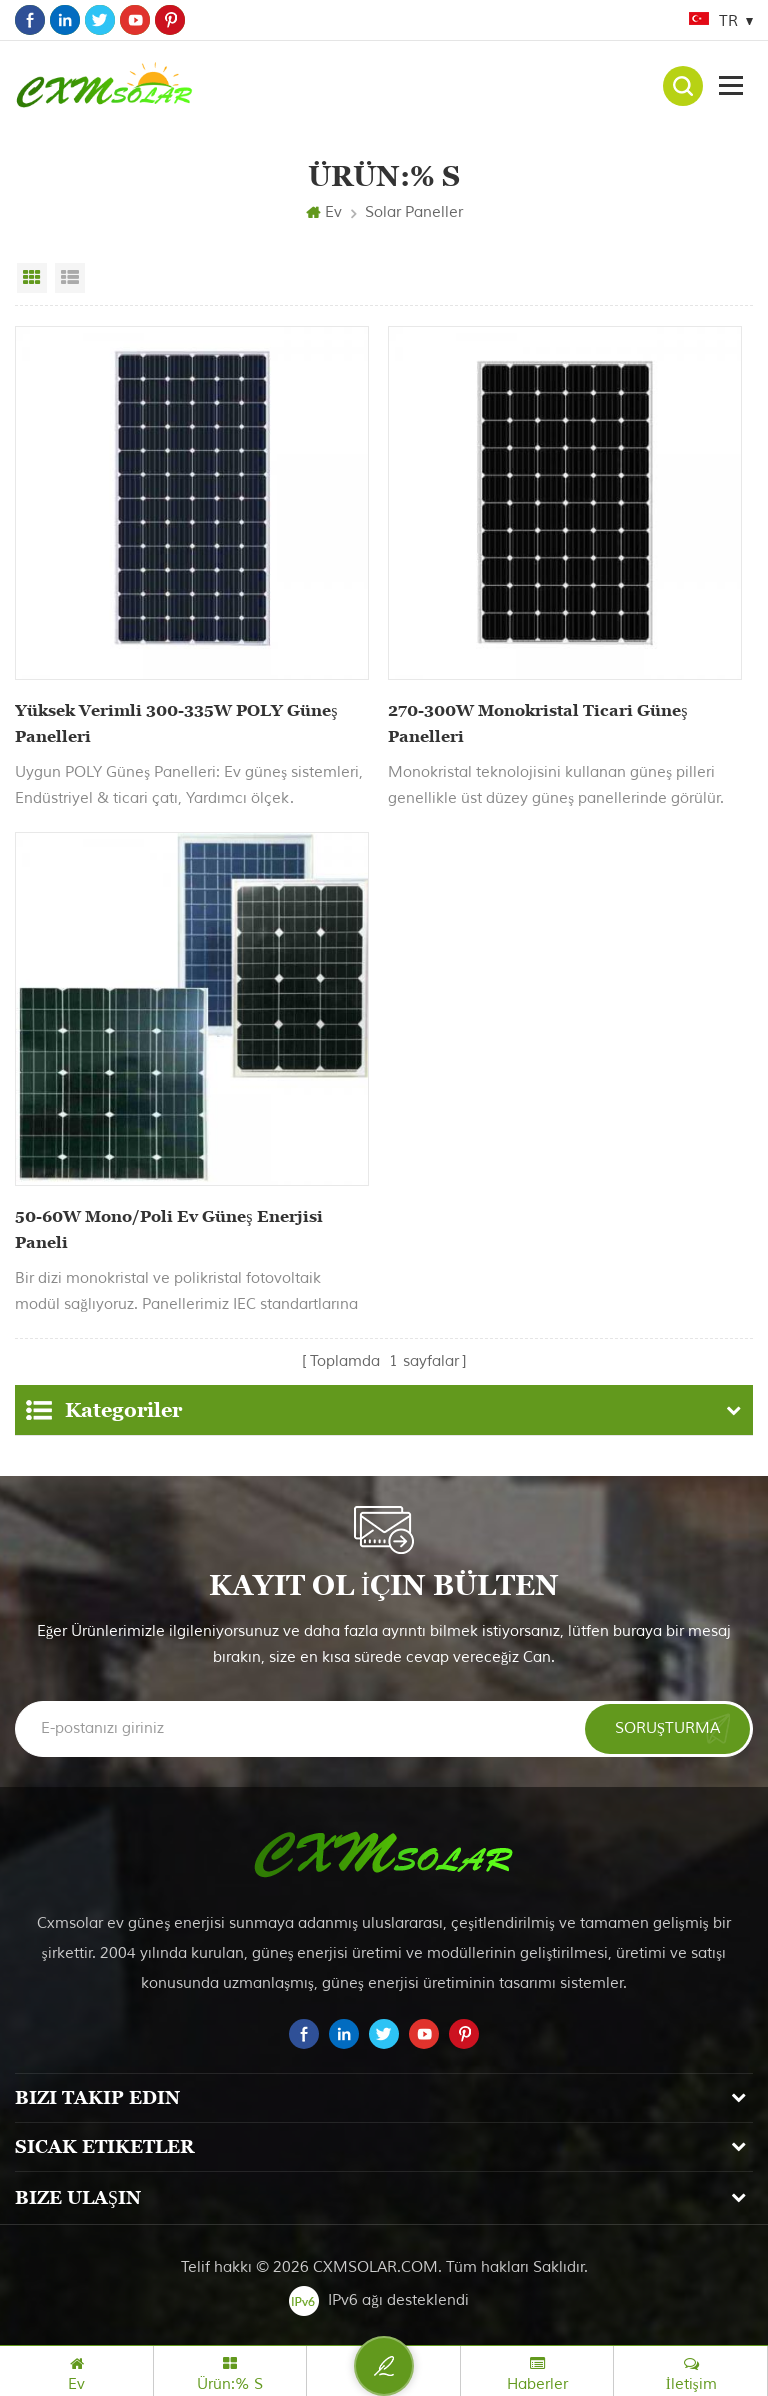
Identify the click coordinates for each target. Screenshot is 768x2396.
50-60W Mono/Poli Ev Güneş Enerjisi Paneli (168, 1229)
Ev (324, 212)
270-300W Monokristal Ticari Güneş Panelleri (537, 723)
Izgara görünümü (32, 278)
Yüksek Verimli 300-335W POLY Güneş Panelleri (176, 723)
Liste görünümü (70, 278)
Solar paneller (414, 212)
